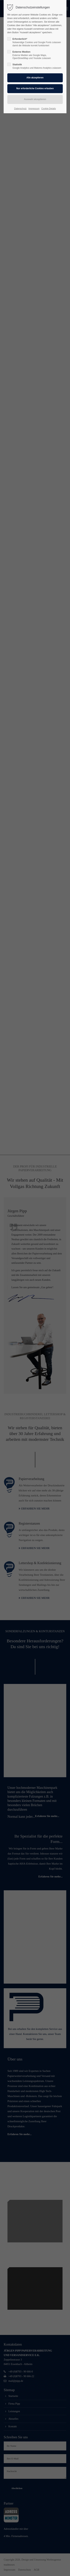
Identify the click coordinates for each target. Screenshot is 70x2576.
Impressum (33, 108)
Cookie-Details (48, 108)
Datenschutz (20, 108)
